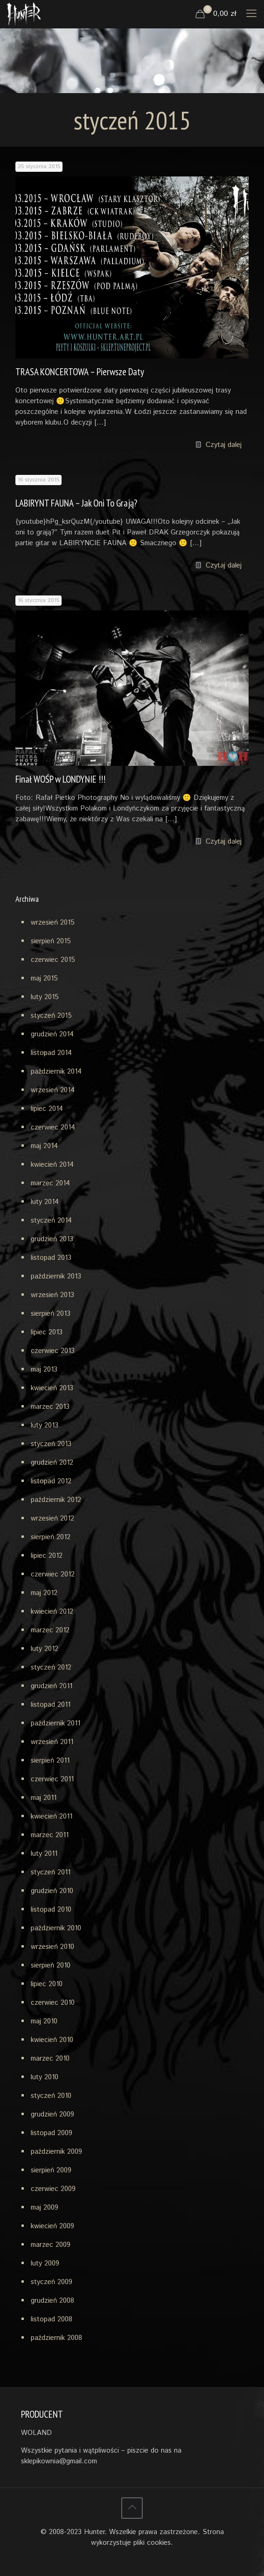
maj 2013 (44, 1369)
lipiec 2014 (47, 1109)
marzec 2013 (50, 1407)
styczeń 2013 (51, 1444)
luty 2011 (44, 1854)
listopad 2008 (51, 2319)
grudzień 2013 (52, 1239)
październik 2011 (55, 1723)
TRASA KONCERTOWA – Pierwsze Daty (79, 371)
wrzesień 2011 (52, 1742)
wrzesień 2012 (52, 1518)
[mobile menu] (251, 14)
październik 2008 (56, 2338)
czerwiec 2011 (52, 1779)
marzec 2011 (50, 1835)
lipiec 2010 (47, 1984)
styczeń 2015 (51, 1016)
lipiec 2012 (47, 1556)
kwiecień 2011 (51, 1816)
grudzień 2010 (52, 1891)
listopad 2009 (51, 2133)
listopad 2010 (51, 1909)
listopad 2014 (51, 1053)
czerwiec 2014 (53, 1127)
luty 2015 (45, 997)
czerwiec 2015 (53, 960)
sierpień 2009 (51, 2170)
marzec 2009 (50, 2245)
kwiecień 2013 (52, 1388)
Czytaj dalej (224, 445)
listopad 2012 (51, 1481)
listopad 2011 (50, 1705)
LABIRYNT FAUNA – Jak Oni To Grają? (76, 503)
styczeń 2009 (51, 2282)
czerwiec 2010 (53, 2003)
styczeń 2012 (51, 1667)
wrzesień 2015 (53, 922)
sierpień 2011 (50, 1760)
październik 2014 (56, 1071)
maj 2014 (44, 1146)
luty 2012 (44, 1649)
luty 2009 (45, 2263)
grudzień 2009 (52, 2114)
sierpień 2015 (51, 941)
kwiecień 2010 (52, 2040)
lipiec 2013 (47, 1332)
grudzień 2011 (51, 1686)
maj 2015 (44, 978)
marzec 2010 (50, 2058)
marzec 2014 (50, 1183)
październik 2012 (56, 1500)
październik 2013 (56, 1276)
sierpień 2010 (50, 1965)
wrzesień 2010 (52, 1947)
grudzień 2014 (52, 1034)
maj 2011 (43, 1798)
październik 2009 (56, 2152)
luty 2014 (45, 1202)
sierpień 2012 (50, 1537)
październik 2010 (56, 1928)
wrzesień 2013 (52, 1295)
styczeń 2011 (50, 1872)
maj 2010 (44, 2021)
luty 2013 (44, 1425)
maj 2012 (44, 1593)
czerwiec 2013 (53, 1351)
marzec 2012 (50, 1630)
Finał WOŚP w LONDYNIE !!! (60, 779)
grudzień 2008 (52, 2301)
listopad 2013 (51, 1258)
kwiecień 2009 (52, 2226)
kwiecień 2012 (52, 1611)
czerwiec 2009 (53, 2189)
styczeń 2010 (51, 2096)
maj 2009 (44, 2207)
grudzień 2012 (52, 1462)
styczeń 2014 (51, 1220)
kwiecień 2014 (52, 1165)
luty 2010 (44, 2077)
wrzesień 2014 (53, 1090)
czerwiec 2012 (53, 1574)
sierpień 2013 (50, 1313)
